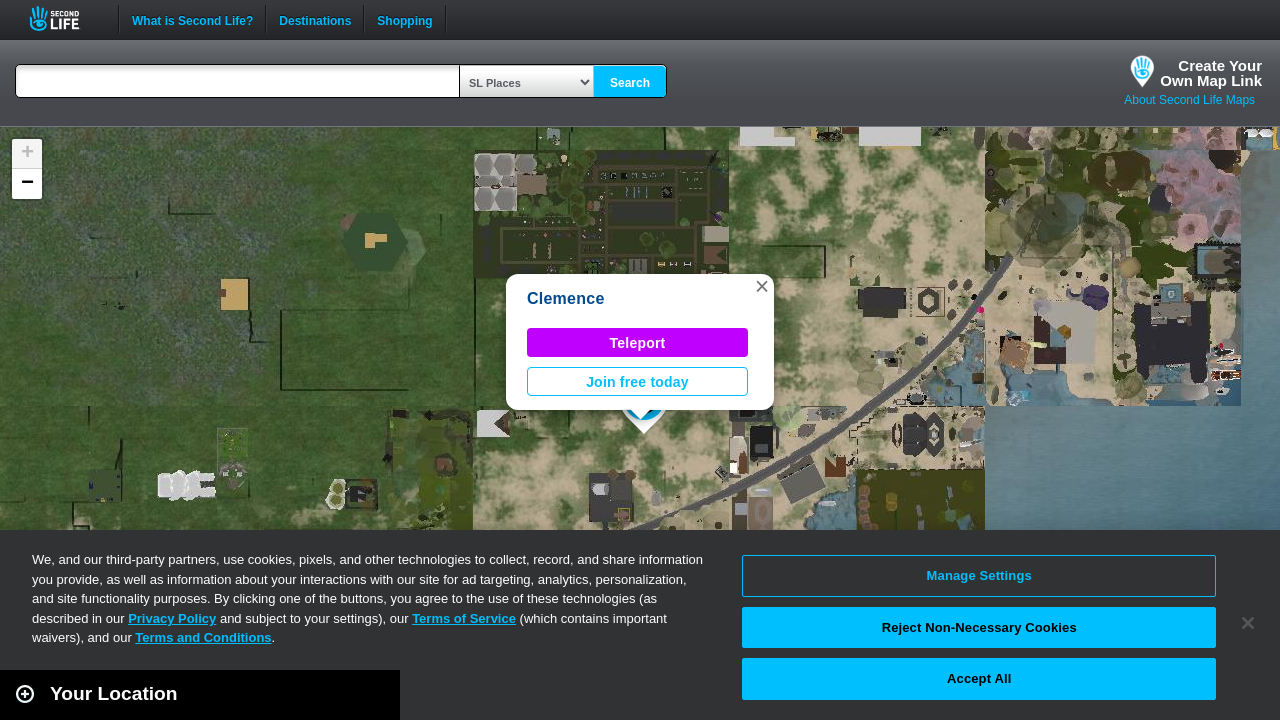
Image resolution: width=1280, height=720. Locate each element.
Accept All (979, 678)
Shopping (404, 19)
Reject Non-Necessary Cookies (979, 627)
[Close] (1248, 623)
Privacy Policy (172, 618)
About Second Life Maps (1189, 100)
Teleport (638, 343)
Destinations (315, 19)
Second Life (65, 18)
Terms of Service (464, 618)
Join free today (637, 382)
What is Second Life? (192, 19)
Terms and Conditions (203, 637)
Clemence (566, 298)
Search (630, 83)
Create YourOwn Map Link (1211, 73)
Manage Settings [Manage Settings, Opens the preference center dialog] (979, 575)
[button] (762, 286)
